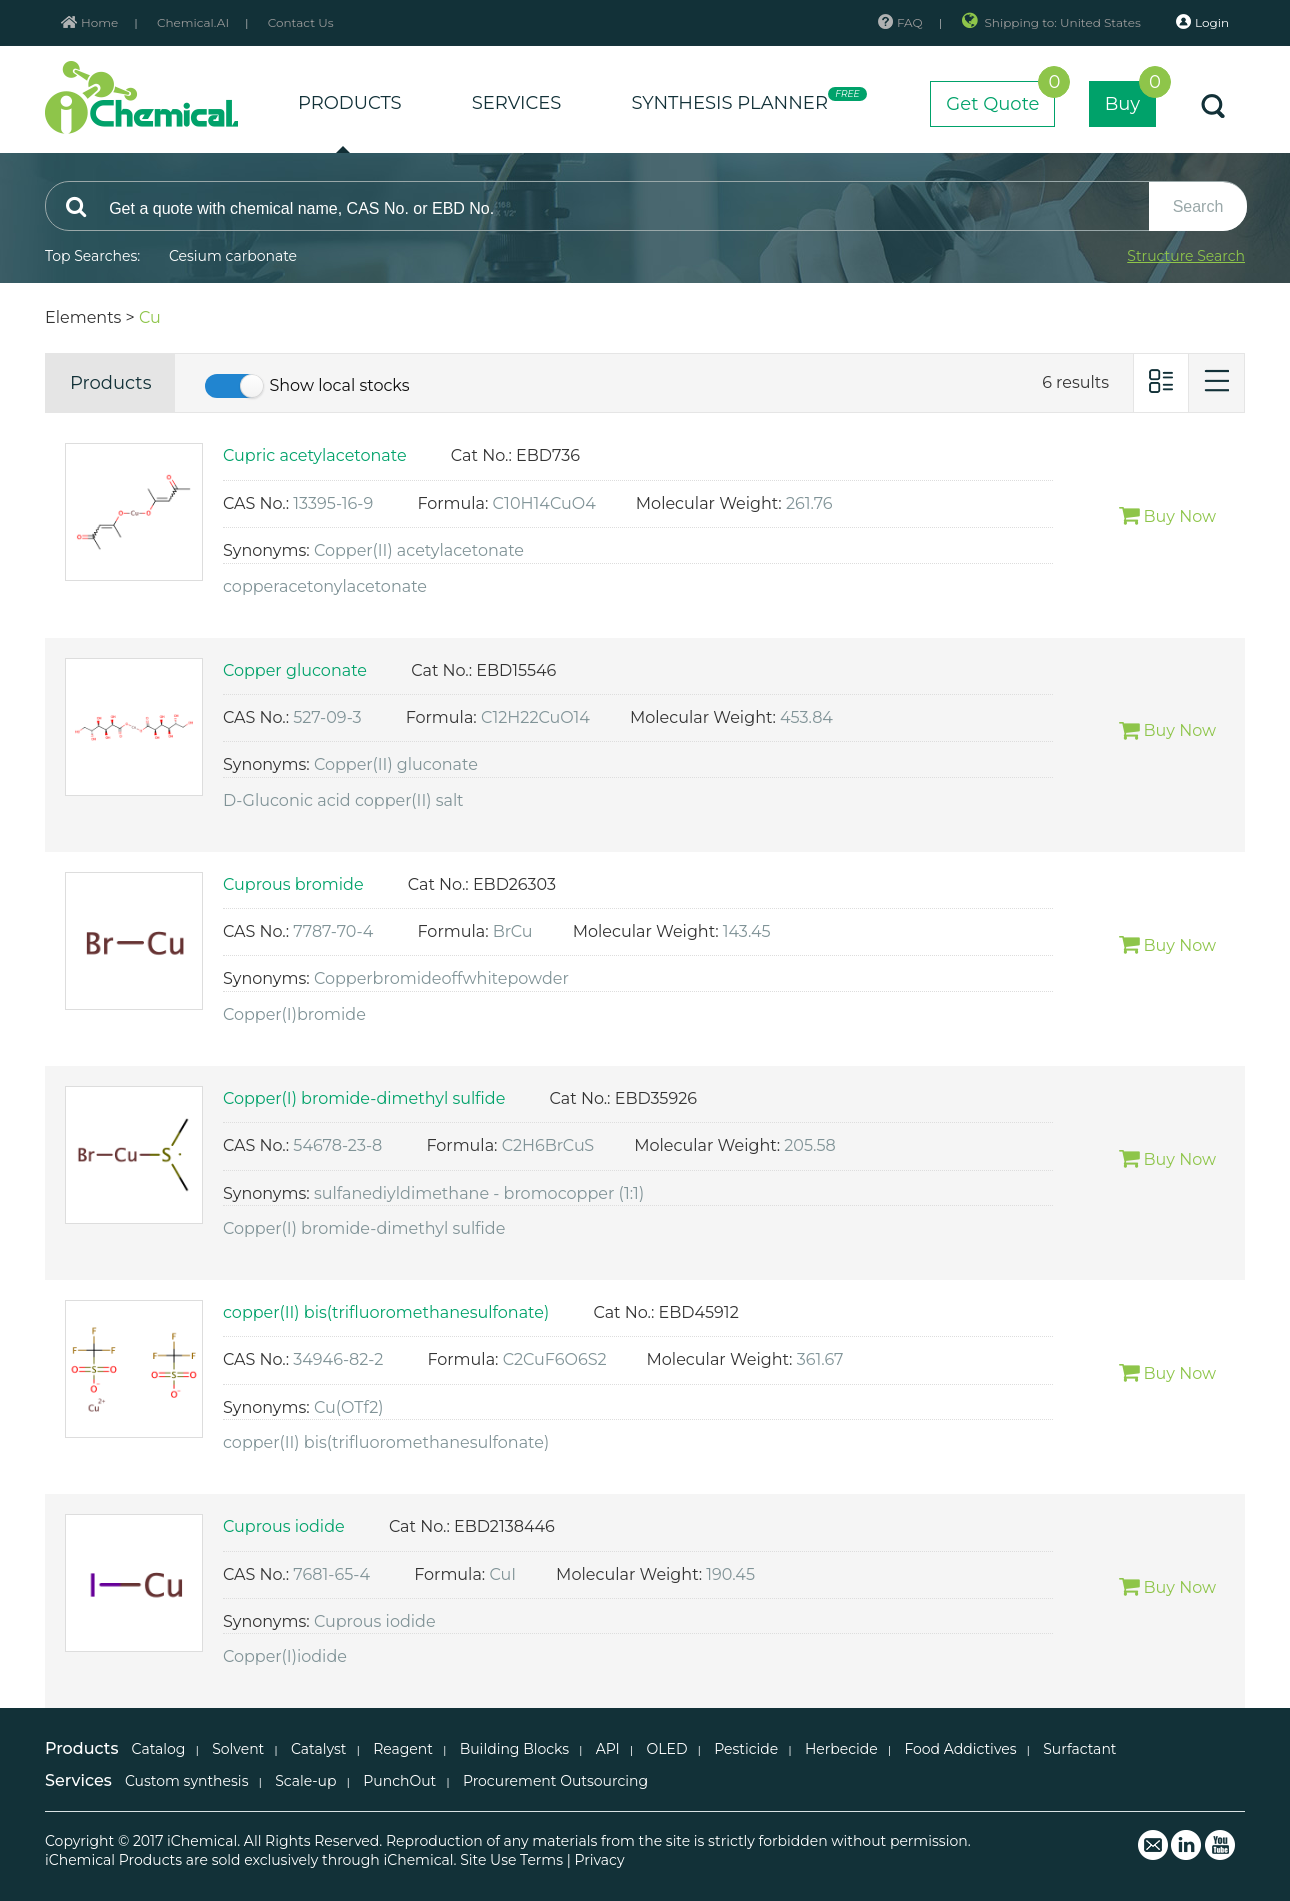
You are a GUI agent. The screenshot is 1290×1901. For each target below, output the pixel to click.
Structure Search (1186, 256)
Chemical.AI (193, 22)
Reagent (403, 1749)
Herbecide (841, 1749)
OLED (667, 1749)
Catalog (159, 1749)
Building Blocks (514, 1749)
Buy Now (1167, 516)
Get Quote (1000, 98)
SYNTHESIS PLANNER (746, 100)
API (608, 1749)
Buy (1130, 98)
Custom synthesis (187, 1781)
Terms (541, 1860)
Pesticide (746, 1749)
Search (1198, 206)
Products (110, 383)
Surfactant (1079, 1749)
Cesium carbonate (233, 256)
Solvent (238, 1749)
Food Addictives (960, 1749)
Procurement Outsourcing (555, 1781)
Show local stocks (339, 385)
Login (1202, 22)
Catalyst (318, 1749)
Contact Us (301, 22)
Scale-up (305, 1781)
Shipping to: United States (1052, 22)
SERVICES (517, 103)
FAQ (900, 22)
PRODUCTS (350, 103)
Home (89, 22)
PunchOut (399, 1781)
